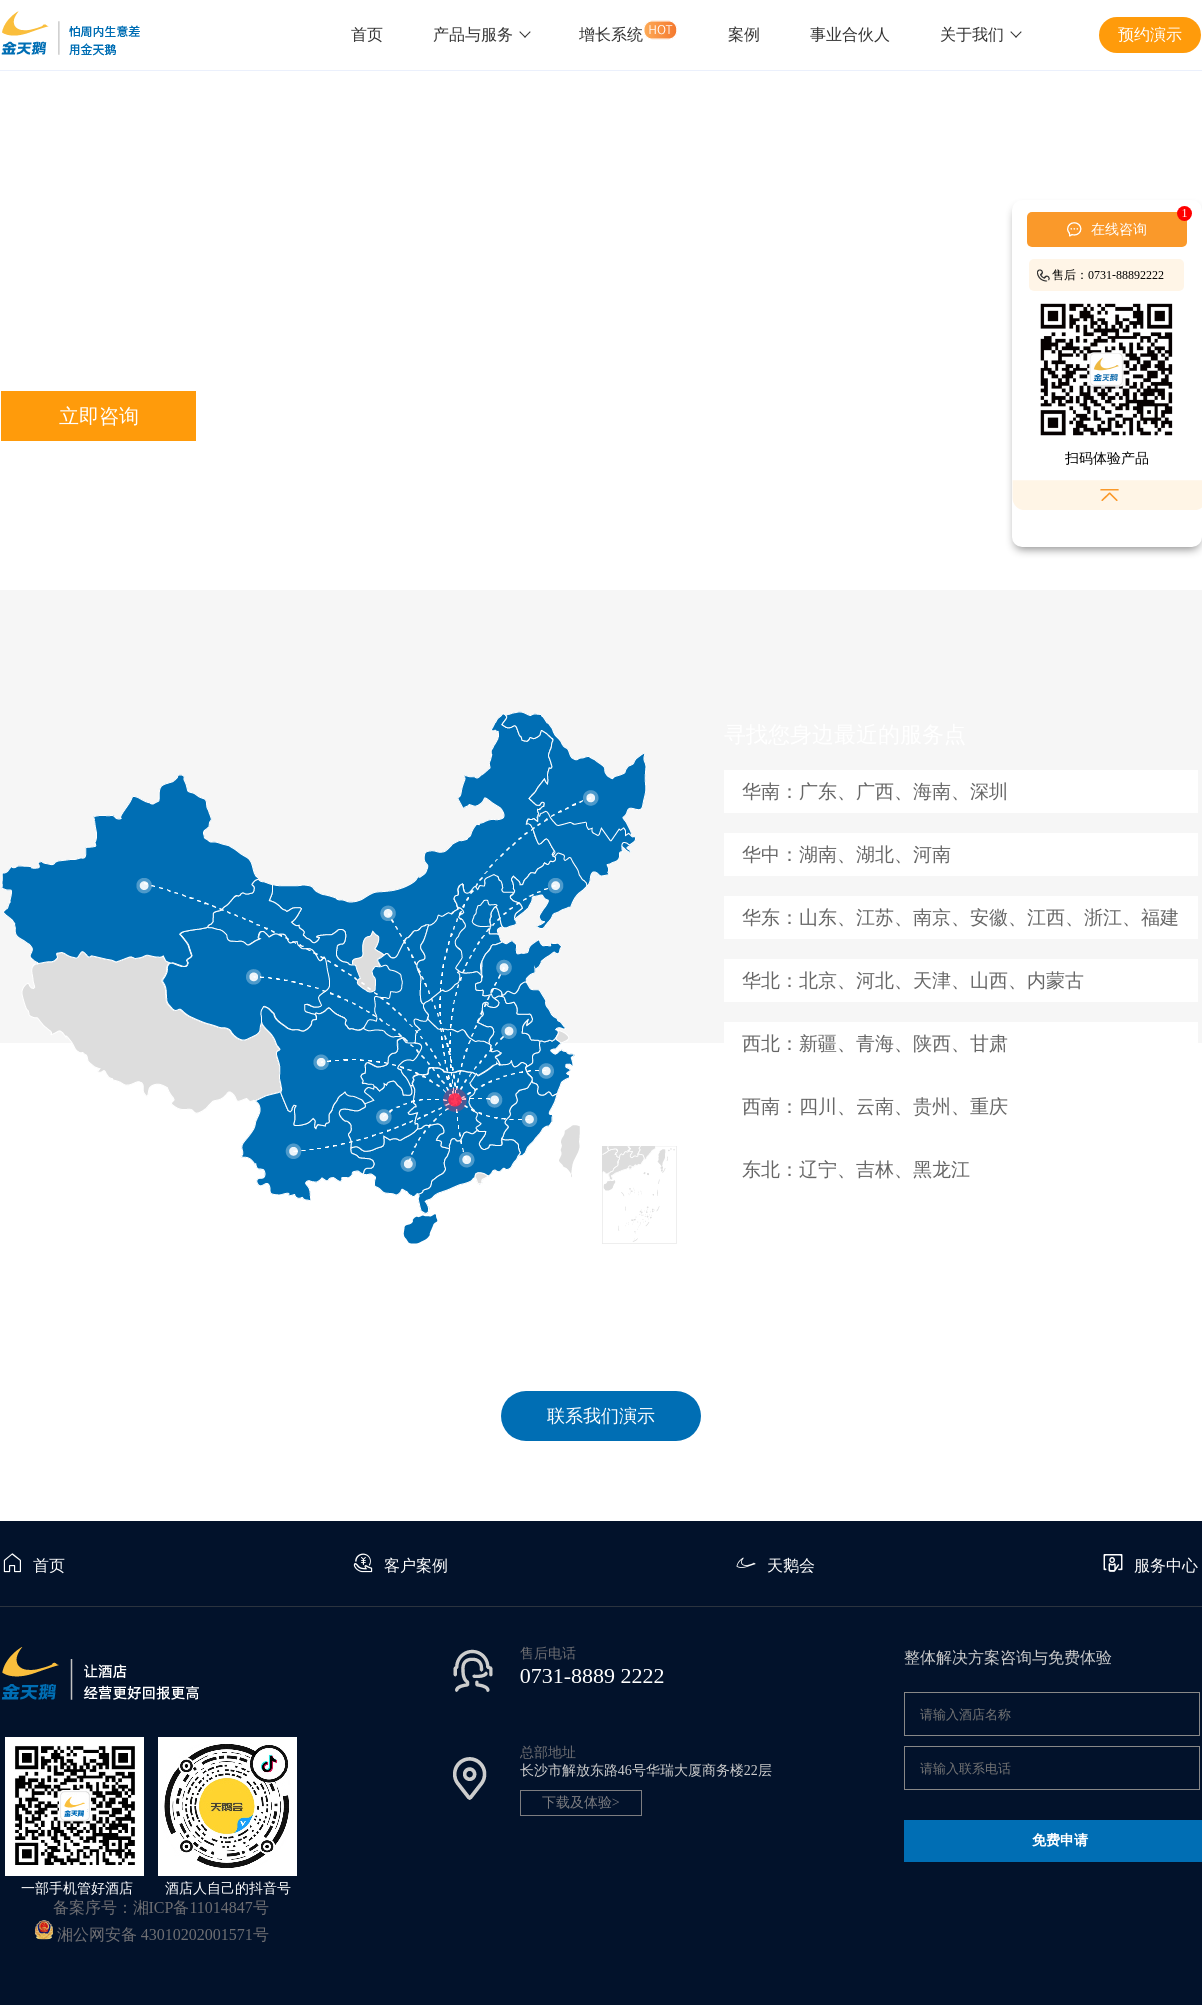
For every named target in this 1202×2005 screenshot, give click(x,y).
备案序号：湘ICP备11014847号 (161, 1907)
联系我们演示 (601, 1416)
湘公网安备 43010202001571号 (163, 1934)
